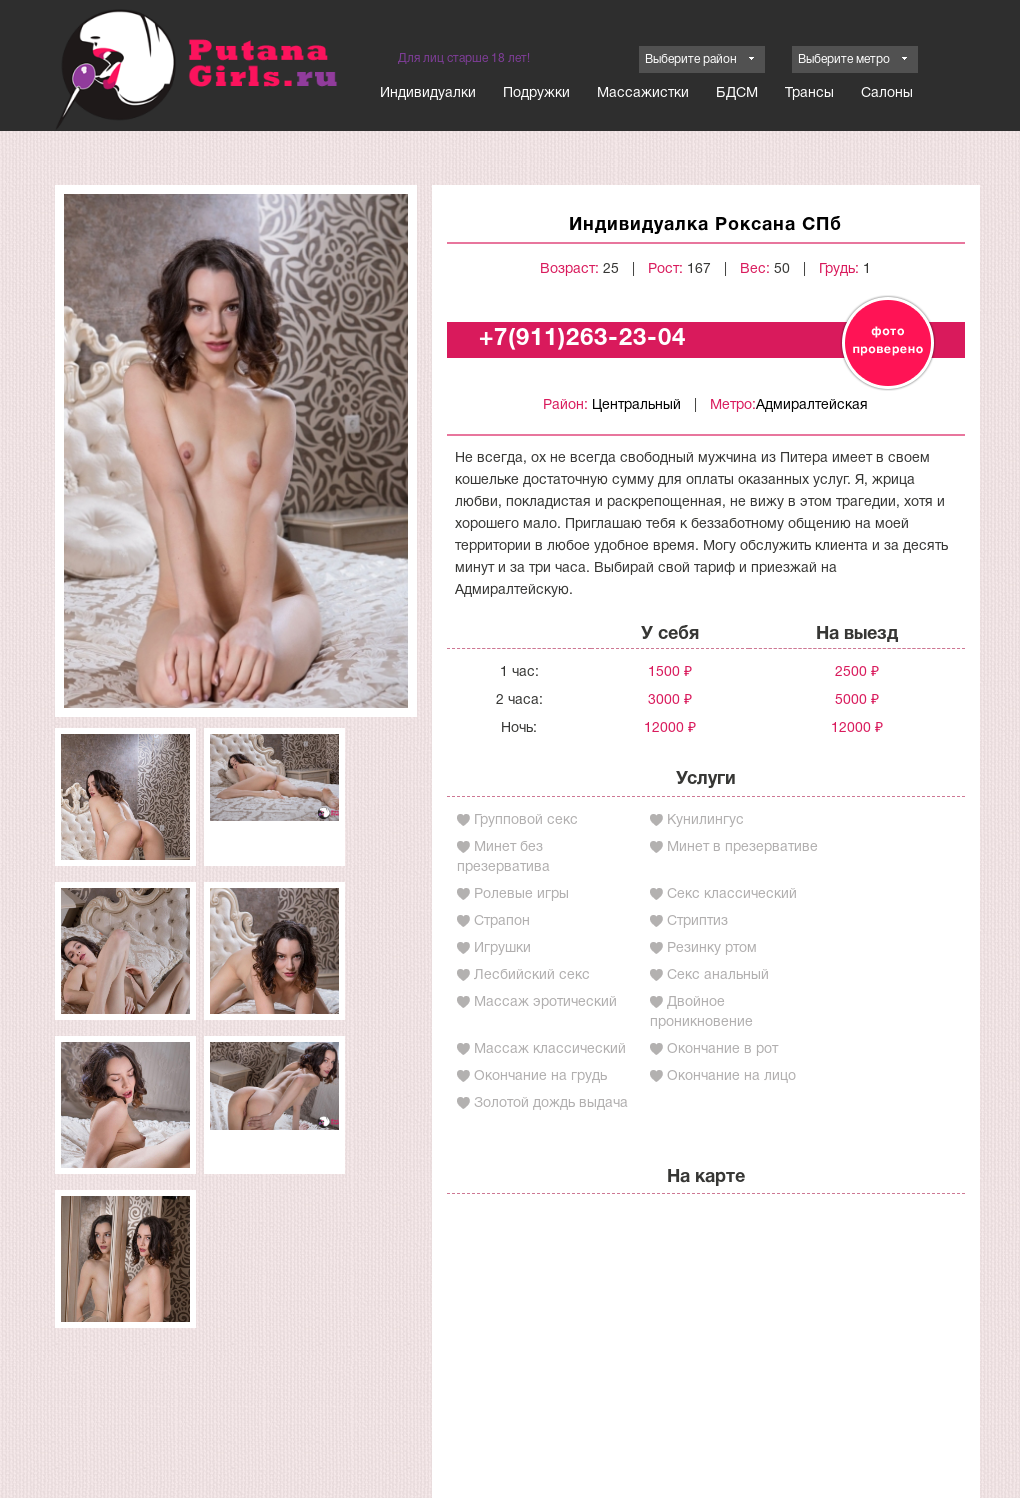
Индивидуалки (428, 93)
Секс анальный (718, 975)
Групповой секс (526, 820)
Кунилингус (705, 820)
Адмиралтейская (812, 405)
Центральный (636, 405)
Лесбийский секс (532, 975)
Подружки (536, 93)
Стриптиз (697, 921)
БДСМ (737, 93)
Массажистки (643, 93)
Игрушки (502, 948)
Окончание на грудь (540, 1076)
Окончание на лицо (731, 1076)
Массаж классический (550, 1049)
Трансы (809, 93)
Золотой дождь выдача (551, 1103)
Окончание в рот (722, 1049)
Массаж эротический (545, 1002)
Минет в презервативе (742, 847)
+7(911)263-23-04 (582, 339)
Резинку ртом (712, 948)
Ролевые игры (521, 894)
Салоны (887, 93)
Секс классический (732, 894)
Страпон (502, 921)
